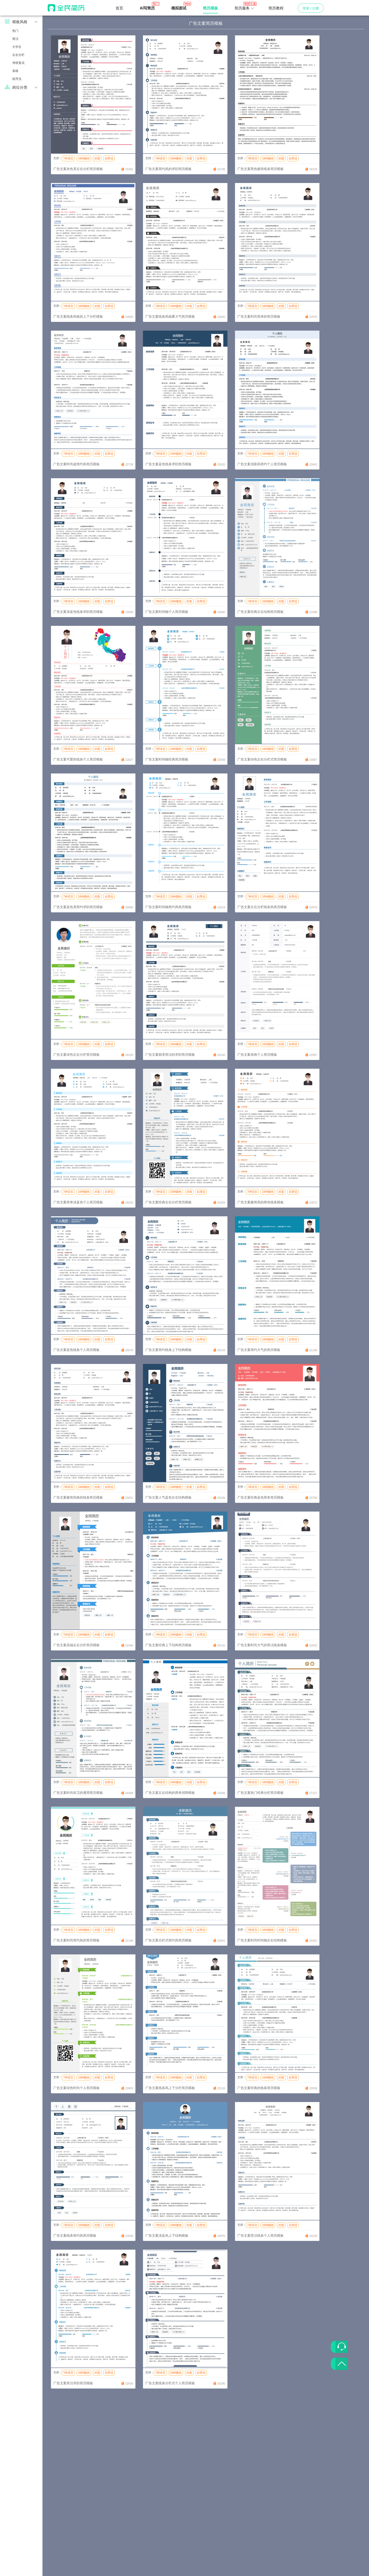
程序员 (16, 79)
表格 (15, 71)
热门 (15, 31)
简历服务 (244, 7)
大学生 (16, 47)
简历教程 (276, 8)
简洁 (15, 39)
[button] (244, 8)
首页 (119, 8)
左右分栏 (18, 55)
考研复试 (18, 63)
